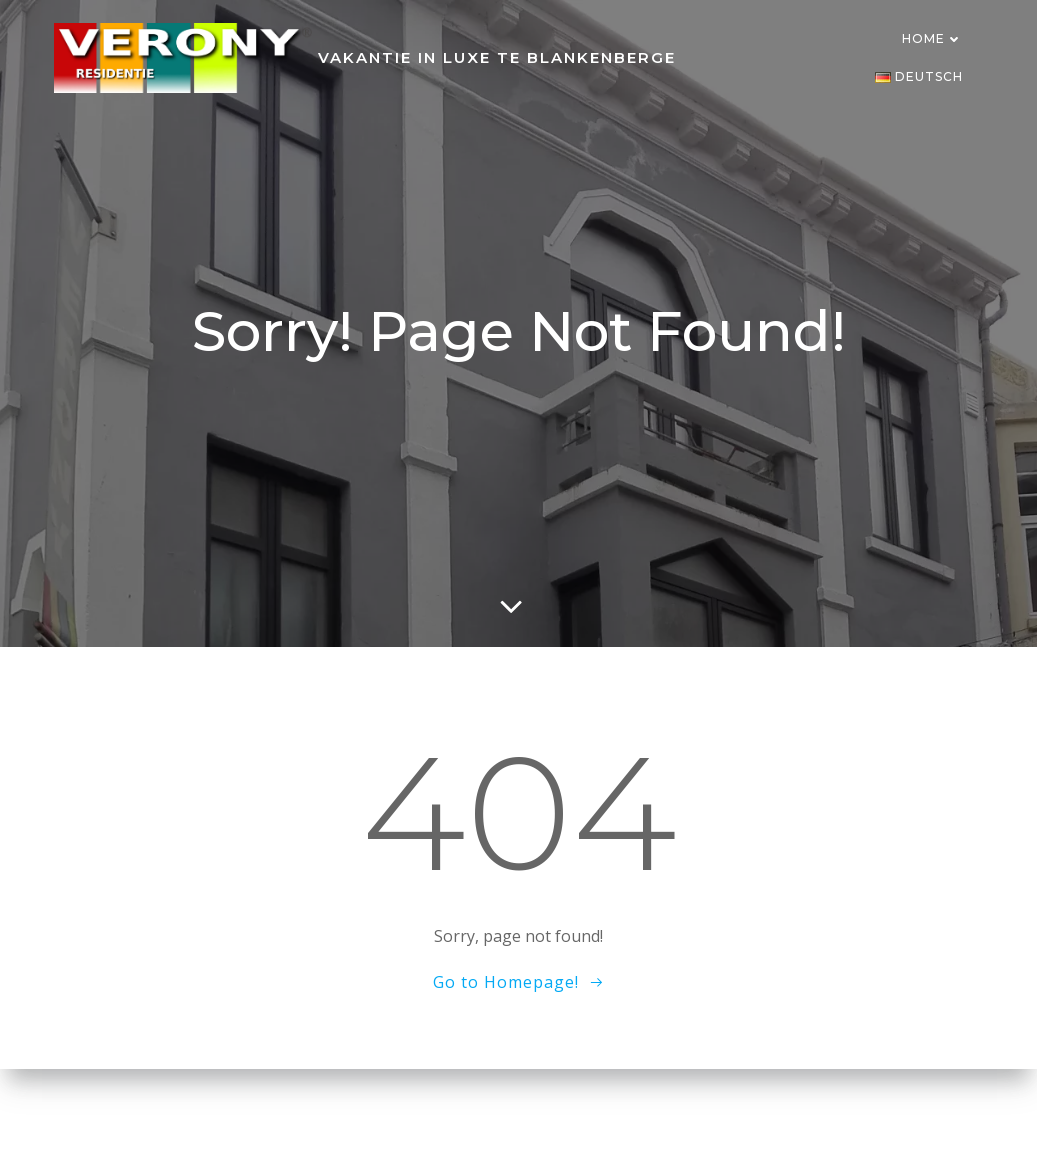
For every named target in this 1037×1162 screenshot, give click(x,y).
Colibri (789, 1117)
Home (932, 38)
